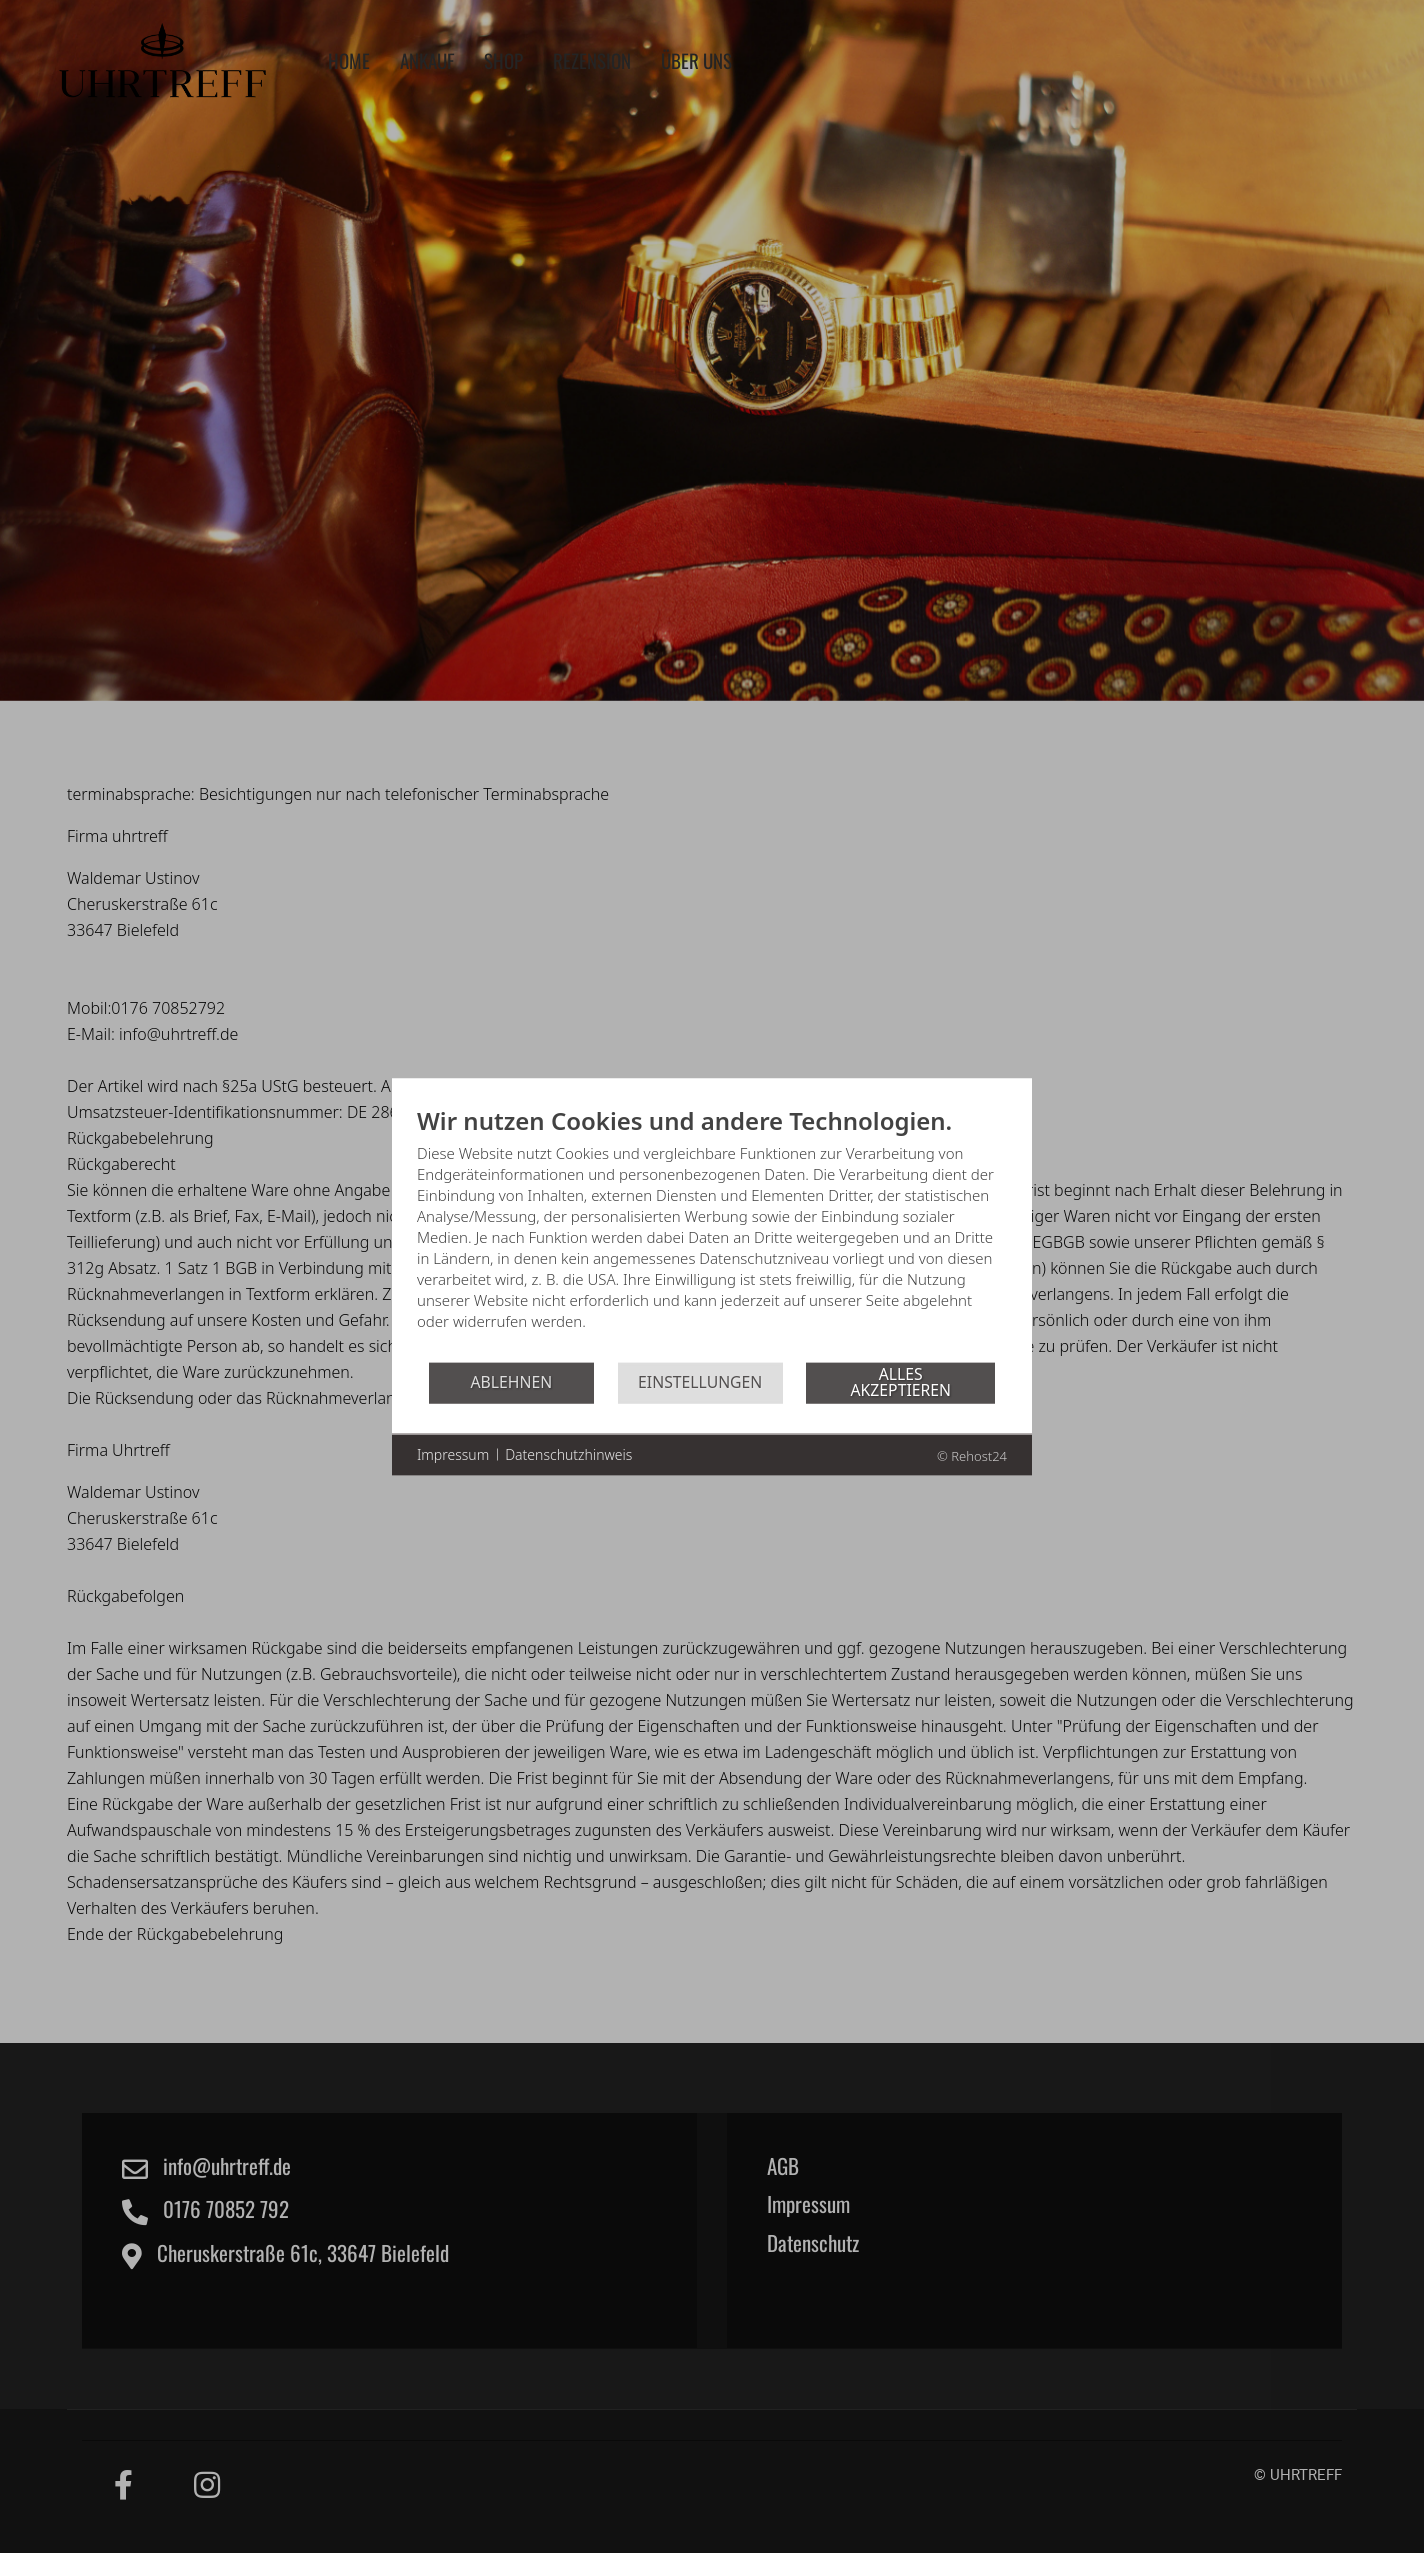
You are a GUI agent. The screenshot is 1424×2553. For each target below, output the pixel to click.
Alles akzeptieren (901, 1382)
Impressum (453, 1454)
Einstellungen (700, 1382)
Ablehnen (512, 1382)
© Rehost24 (972, 1455)
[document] (712, 1232)
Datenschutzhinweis (568, 1454)
